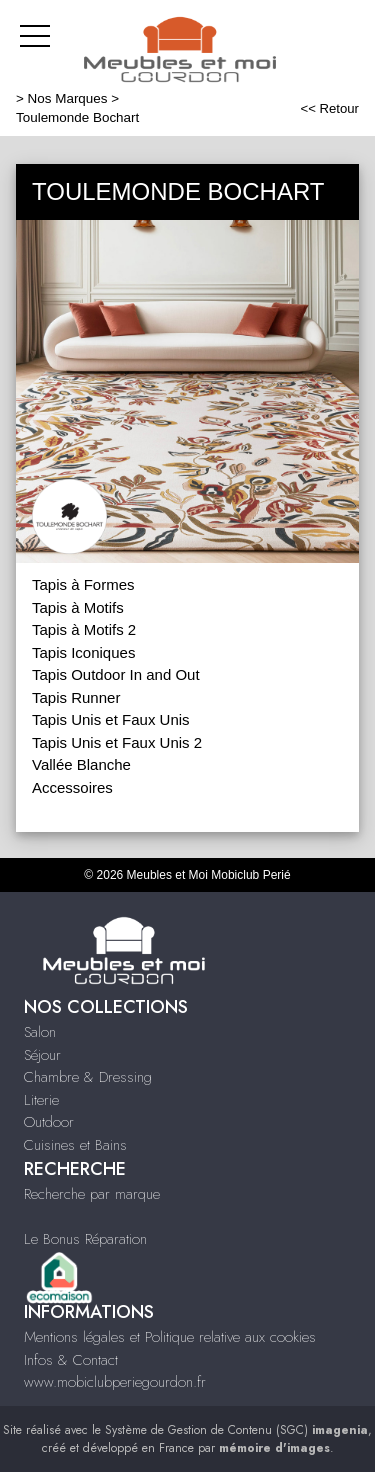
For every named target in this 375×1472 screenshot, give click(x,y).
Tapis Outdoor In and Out (116, 674)
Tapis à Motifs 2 (84, 629)
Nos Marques (68, 98)
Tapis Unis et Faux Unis (111, 719)
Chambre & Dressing (88, 1077)
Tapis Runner (76, 697)
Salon (40, 1032)
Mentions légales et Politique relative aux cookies (170, 1337)
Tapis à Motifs (78, 607)
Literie (41, 1100)
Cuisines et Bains (75, 1145)
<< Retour (329, 108)
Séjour (42, 1055)
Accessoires (72, 787)
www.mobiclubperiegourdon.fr (115, 1382)
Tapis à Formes (83, 584)
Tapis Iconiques (83, 652)
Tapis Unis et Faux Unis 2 (117, 742)
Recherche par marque (92, 1194)
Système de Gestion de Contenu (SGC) (236, 1430)
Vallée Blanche (81, 764)
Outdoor (49, 1122)
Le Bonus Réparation (85, 1239)
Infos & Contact (71, 1360)
